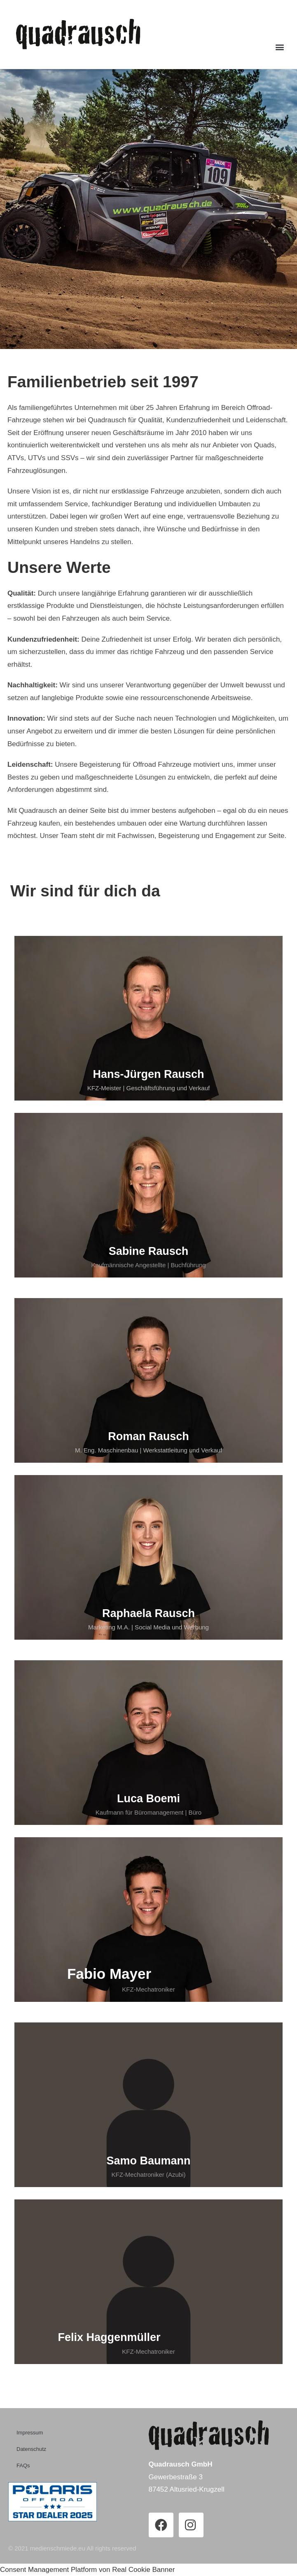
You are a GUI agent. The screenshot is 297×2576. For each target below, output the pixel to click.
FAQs (23, 2465)
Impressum (29, 2432)
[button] (280, 47)
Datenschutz (31, 2449)
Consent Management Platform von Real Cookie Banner (87, 2570)
